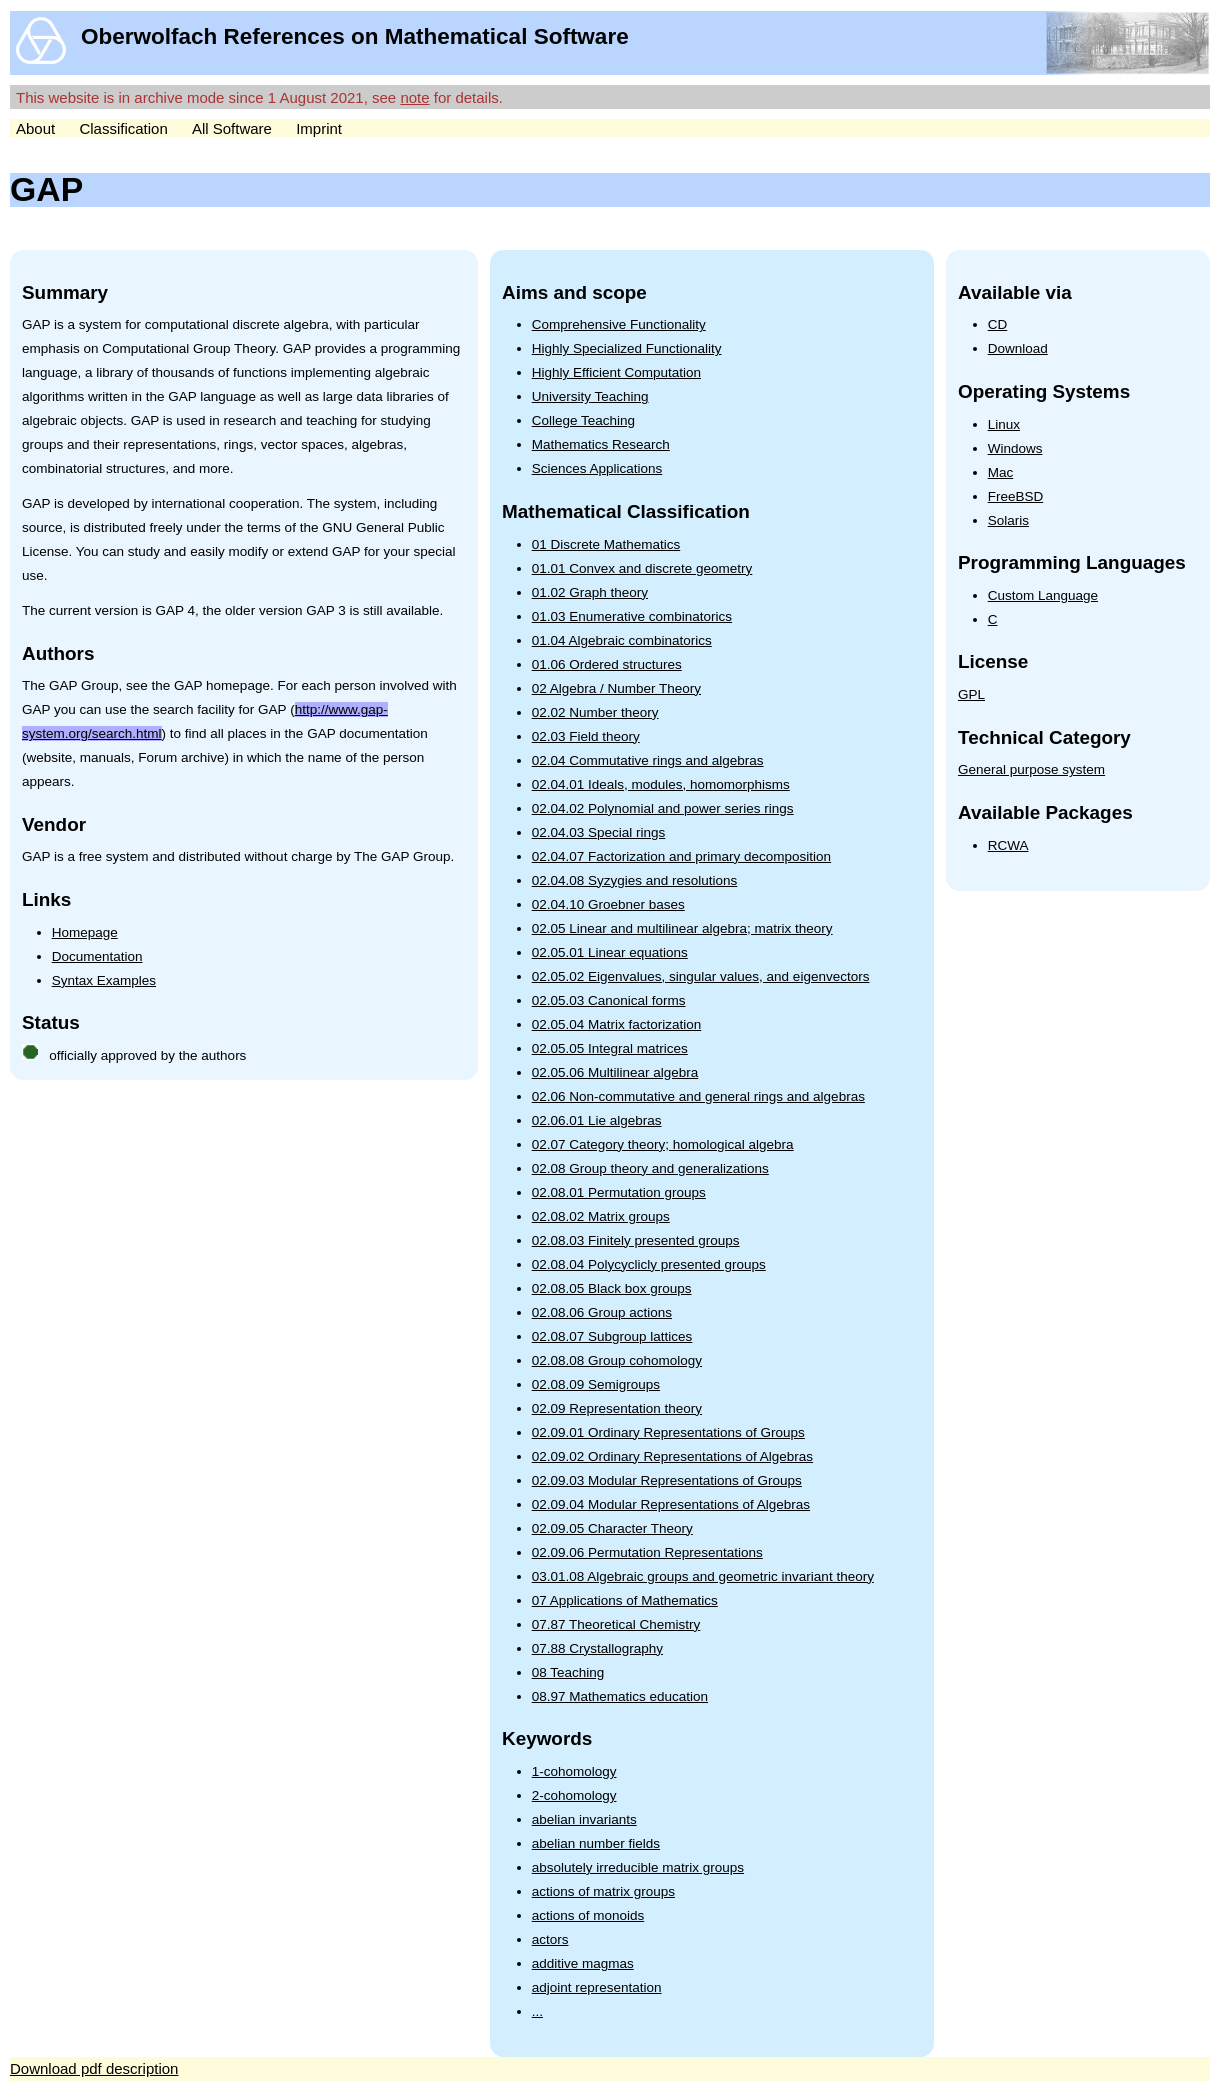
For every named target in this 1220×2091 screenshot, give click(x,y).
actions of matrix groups (603, 1891)
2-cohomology (574, 1795)
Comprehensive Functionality (619, 324)
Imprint (319, 128)
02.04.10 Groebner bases (608, 904)
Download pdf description (94, 2068)
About (35, 128)
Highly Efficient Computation (616, 372)
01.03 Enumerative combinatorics (632, 616)
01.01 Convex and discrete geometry (642, 568)
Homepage (85, 932)
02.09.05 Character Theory (612, 1528)
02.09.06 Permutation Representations (647, 1552)
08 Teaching (568, 1672)
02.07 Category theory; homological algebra (663, 1144)
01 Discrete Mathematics (606, 544)
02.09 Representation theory (617, 1408)
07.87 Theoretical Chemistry (616, 1624)
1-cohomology (574, 1771)
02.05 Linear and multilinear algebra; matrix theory (682, 928)
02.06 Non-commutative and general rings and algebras (698, 1096)
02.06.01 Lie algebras (597, 1120)
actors (550, 1939)
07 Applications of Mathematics (625, 1600)
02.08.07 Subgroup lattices (612, 1336)
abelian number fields (596, 1843)
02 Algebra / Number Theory (616, 688)
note (414, 97)
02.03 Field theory (586, 736)
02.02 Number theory (595, 712)
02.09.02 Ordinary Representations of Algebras (672, 1456)
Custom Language (1043, 595)
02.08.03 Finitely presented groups (636, 1240)
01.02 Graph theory (590, 592)
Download (1018, 348)
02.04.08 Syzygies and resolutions (635, 880)
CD (998, 324)
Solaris (1008, 520)
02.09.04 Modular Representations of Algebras (671, 1504)
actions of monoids (588, 1915)
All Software (232, 128)
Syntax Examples (104, 980)
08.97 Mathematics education (620, 1696)
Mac (1001, 472)
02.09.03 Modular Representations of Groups (667, 1480)
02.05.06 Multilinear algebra (615, 1072)
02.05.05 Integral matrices (610, 1048)
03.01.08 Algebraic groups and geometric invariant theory (703, 1576)
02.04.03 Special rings (599, 832)
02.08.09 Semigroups (596, 1384)
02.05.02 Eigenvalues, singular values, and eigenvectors (701, 976)
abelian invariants (584, 1819)
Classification (123, 128)
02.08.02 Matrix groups (601, 1216)
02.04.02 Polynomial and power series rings (663, 808)
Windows (1015, 448)
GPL (971, 694)
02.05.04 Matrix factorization (617, 1024)
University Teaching (590, 396)
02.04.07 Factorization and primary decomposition (681, 856)
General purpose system (1031, 769)
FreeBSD (1016, 496)
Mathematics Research (601, 444)
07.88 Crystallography (597, 1648)
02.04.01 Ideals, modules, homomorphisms (661, 784)
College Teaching (583, 420)
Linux (1004, 424)
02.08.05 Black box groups (612, 1288)
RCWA (1008, 845)
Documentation (97, 956)
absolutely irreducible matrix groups (638, 1867)
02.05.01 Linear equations (610, 952)
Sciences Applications (597, 468)
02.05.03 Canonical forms (609, 1000)
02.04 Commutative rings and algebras (648, 760)
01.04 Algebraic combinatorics (622, 640)
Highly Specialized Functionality (627, 348)
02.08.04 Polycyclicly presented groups (649, 1264)
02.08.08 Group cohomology (617, 1360)
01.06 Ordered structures (607, 664)
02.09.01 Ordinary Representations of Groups (668, 1432)
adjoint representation (597, 1987)
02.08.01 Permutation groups (619, 1192)
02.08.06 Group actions (602, 1312)
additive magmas (583, 1963)
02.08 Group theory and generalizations (650, 1168)
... (537, 2011)
